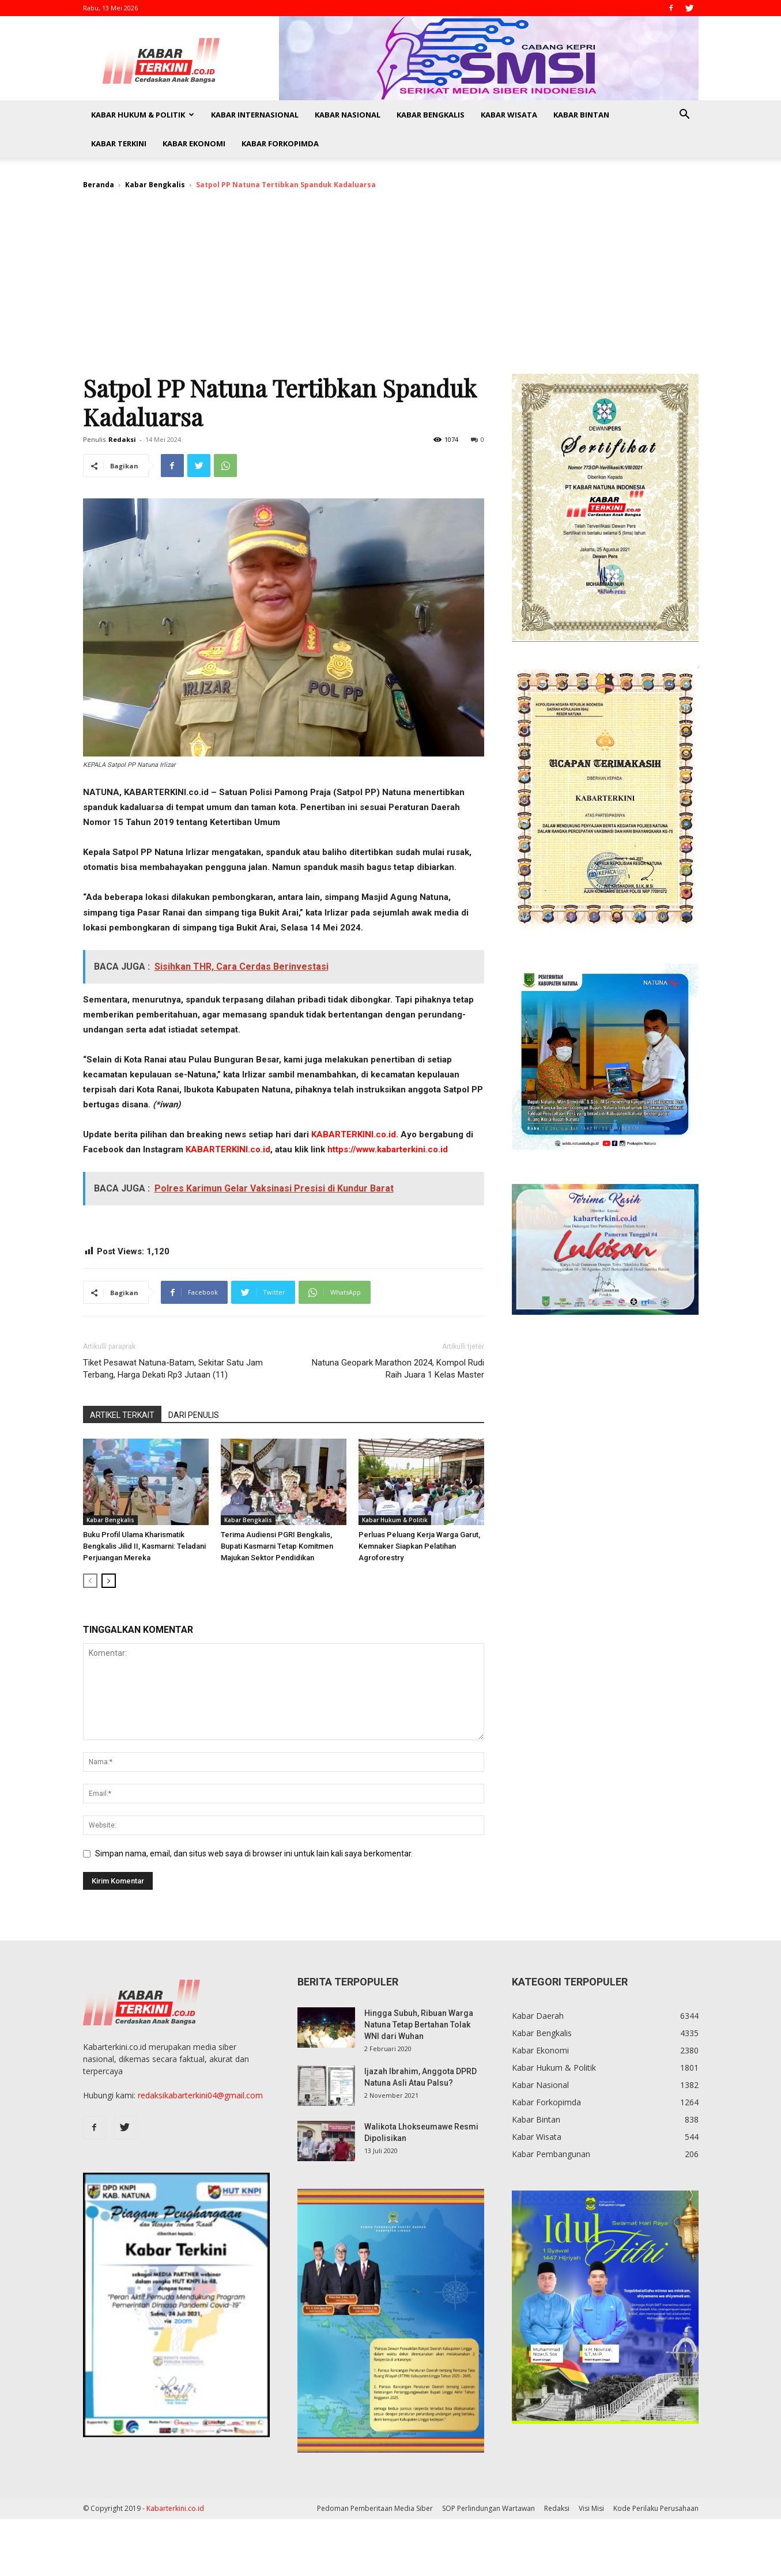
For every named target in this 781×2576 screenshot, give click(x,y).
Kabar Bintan (581, 114)
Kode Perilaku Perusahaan (656, 2508)
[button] (685, 115)
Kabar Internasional (255, 114)
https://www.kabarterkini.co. (383, 1149)
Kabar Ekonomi (194, 143)
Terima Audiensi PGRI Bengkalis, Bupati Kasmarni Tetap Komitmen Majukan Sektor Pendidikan (277, 1546)
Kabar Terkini (118, 143)
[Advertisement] (391, 287)
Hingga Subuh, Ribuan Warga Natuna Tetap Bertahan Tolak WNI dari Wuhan (418, 2024)
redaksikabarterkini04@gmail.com (200, 2095)
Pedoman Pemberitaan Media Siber (375, 2508)
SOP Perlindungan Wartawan (488, 2508)
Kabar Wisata (509, 114)
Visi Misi (591, 2508)
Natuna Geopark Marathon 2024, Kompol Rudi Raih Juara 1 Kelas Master (398, 1368)
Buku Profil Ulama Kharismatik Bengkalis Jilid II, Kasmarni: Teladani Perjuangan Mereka (144, 1546)
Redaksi (122, 439)
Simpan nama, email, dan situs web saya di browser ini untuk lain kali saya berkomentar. (254, 1853)
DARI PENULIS (193, 1415)
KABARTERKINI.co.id (353, 1134)
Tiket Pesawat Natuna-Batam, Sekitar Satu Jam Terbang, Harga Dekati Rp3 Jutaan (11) (173, 1368)
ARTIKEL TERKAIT (122, 1415)
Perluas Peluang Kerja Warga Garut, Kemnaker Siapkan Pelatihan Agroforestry (419, 1546)
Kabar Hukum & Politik (142, 114)
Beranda (98, 185)
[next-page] (108, 1580)
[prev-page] (90, 1580)
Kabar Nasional (347, 114)
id (444, 1149)
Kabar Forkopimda (280, 143)
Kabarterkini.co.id (175, 2508)
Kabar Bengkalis (431, 114)
